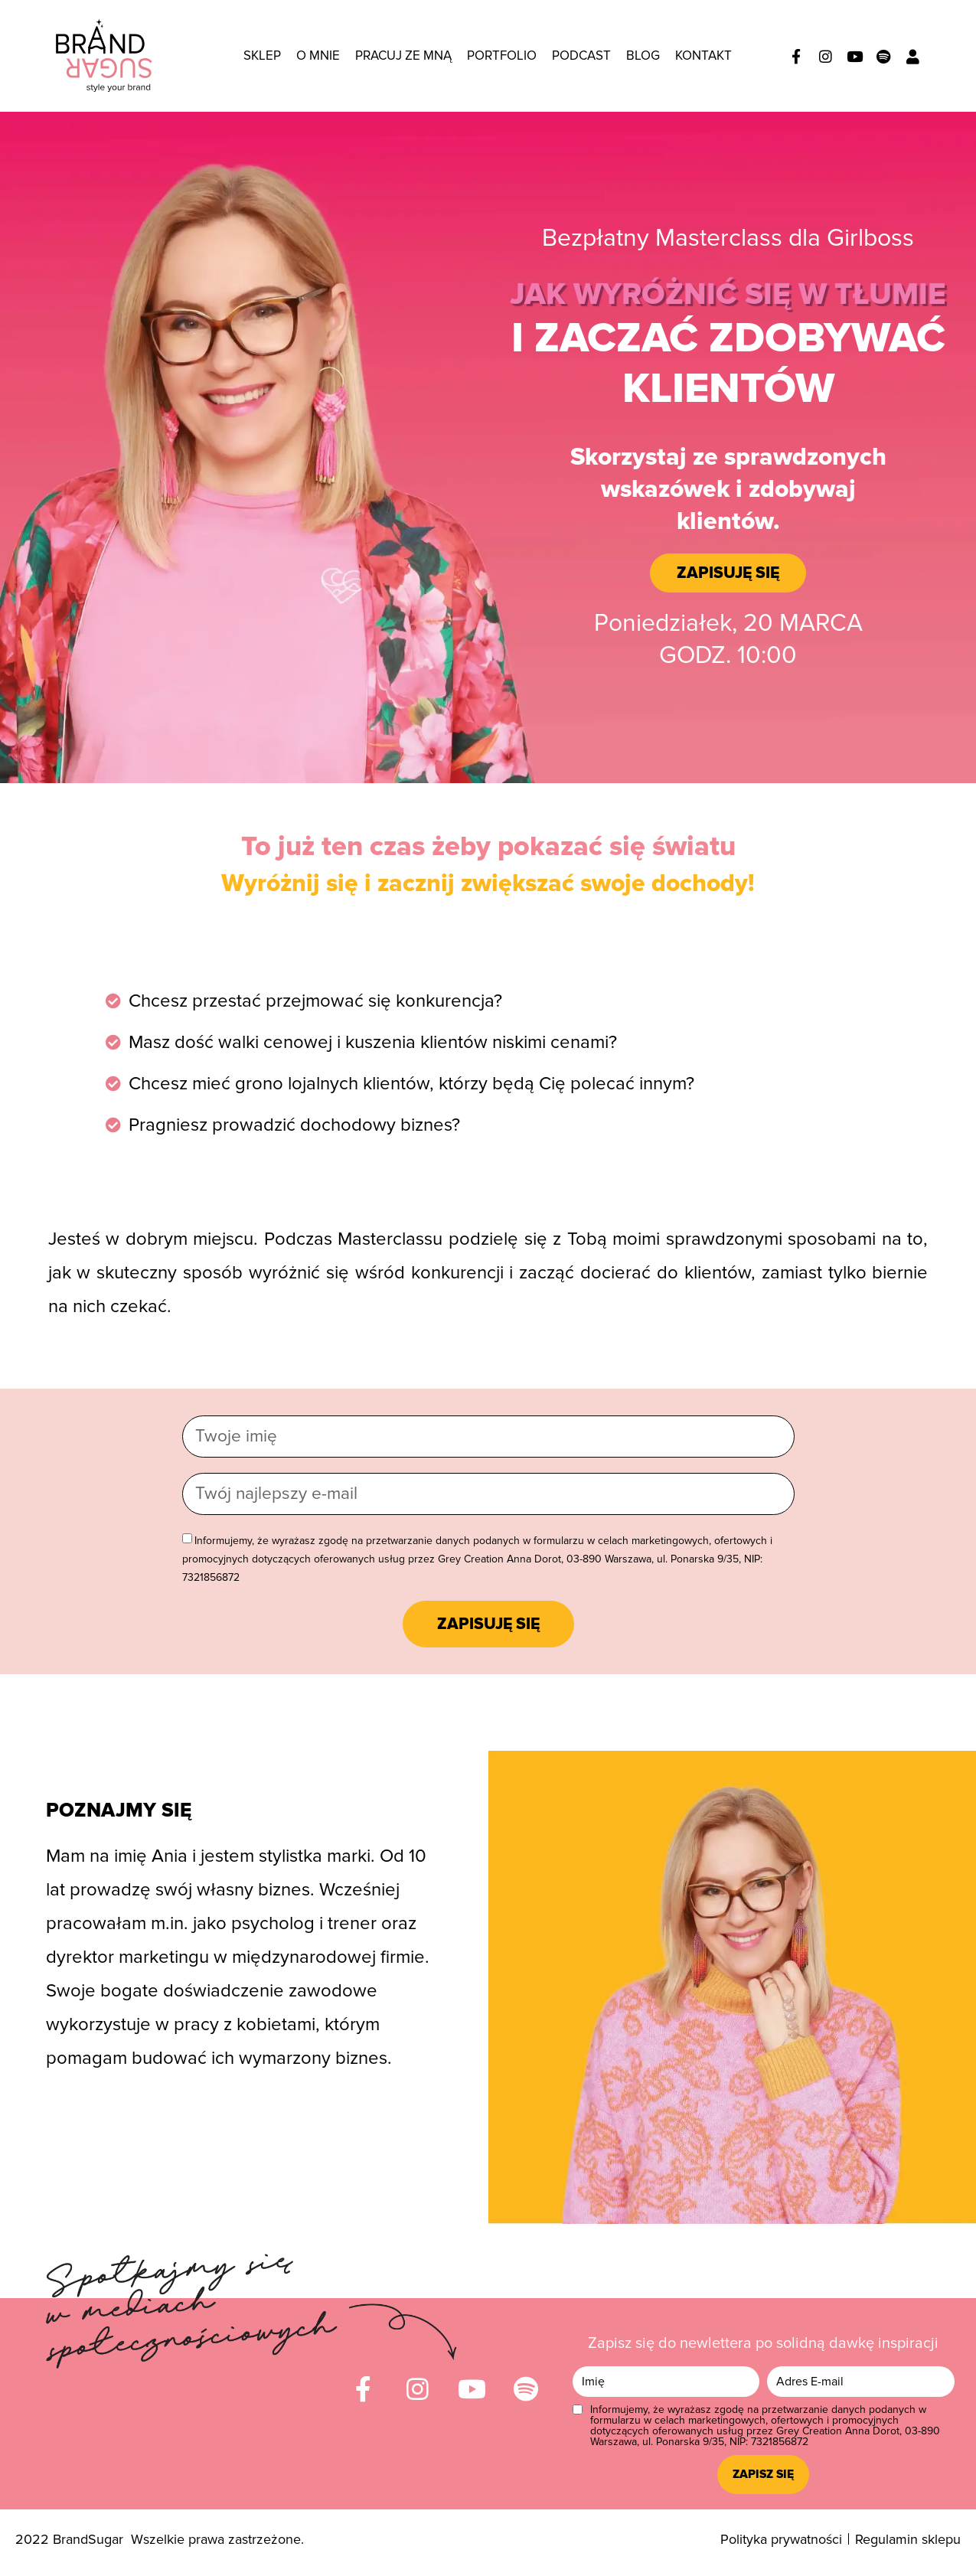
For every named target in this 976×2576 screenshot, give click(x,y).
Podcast (581, 55)
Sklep (262, 55)
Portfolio (502, 55)
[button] (728, 573)
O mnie (318, 55)
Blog (643, 55)
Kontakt (703, 55)
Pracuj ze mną (403, 55)
